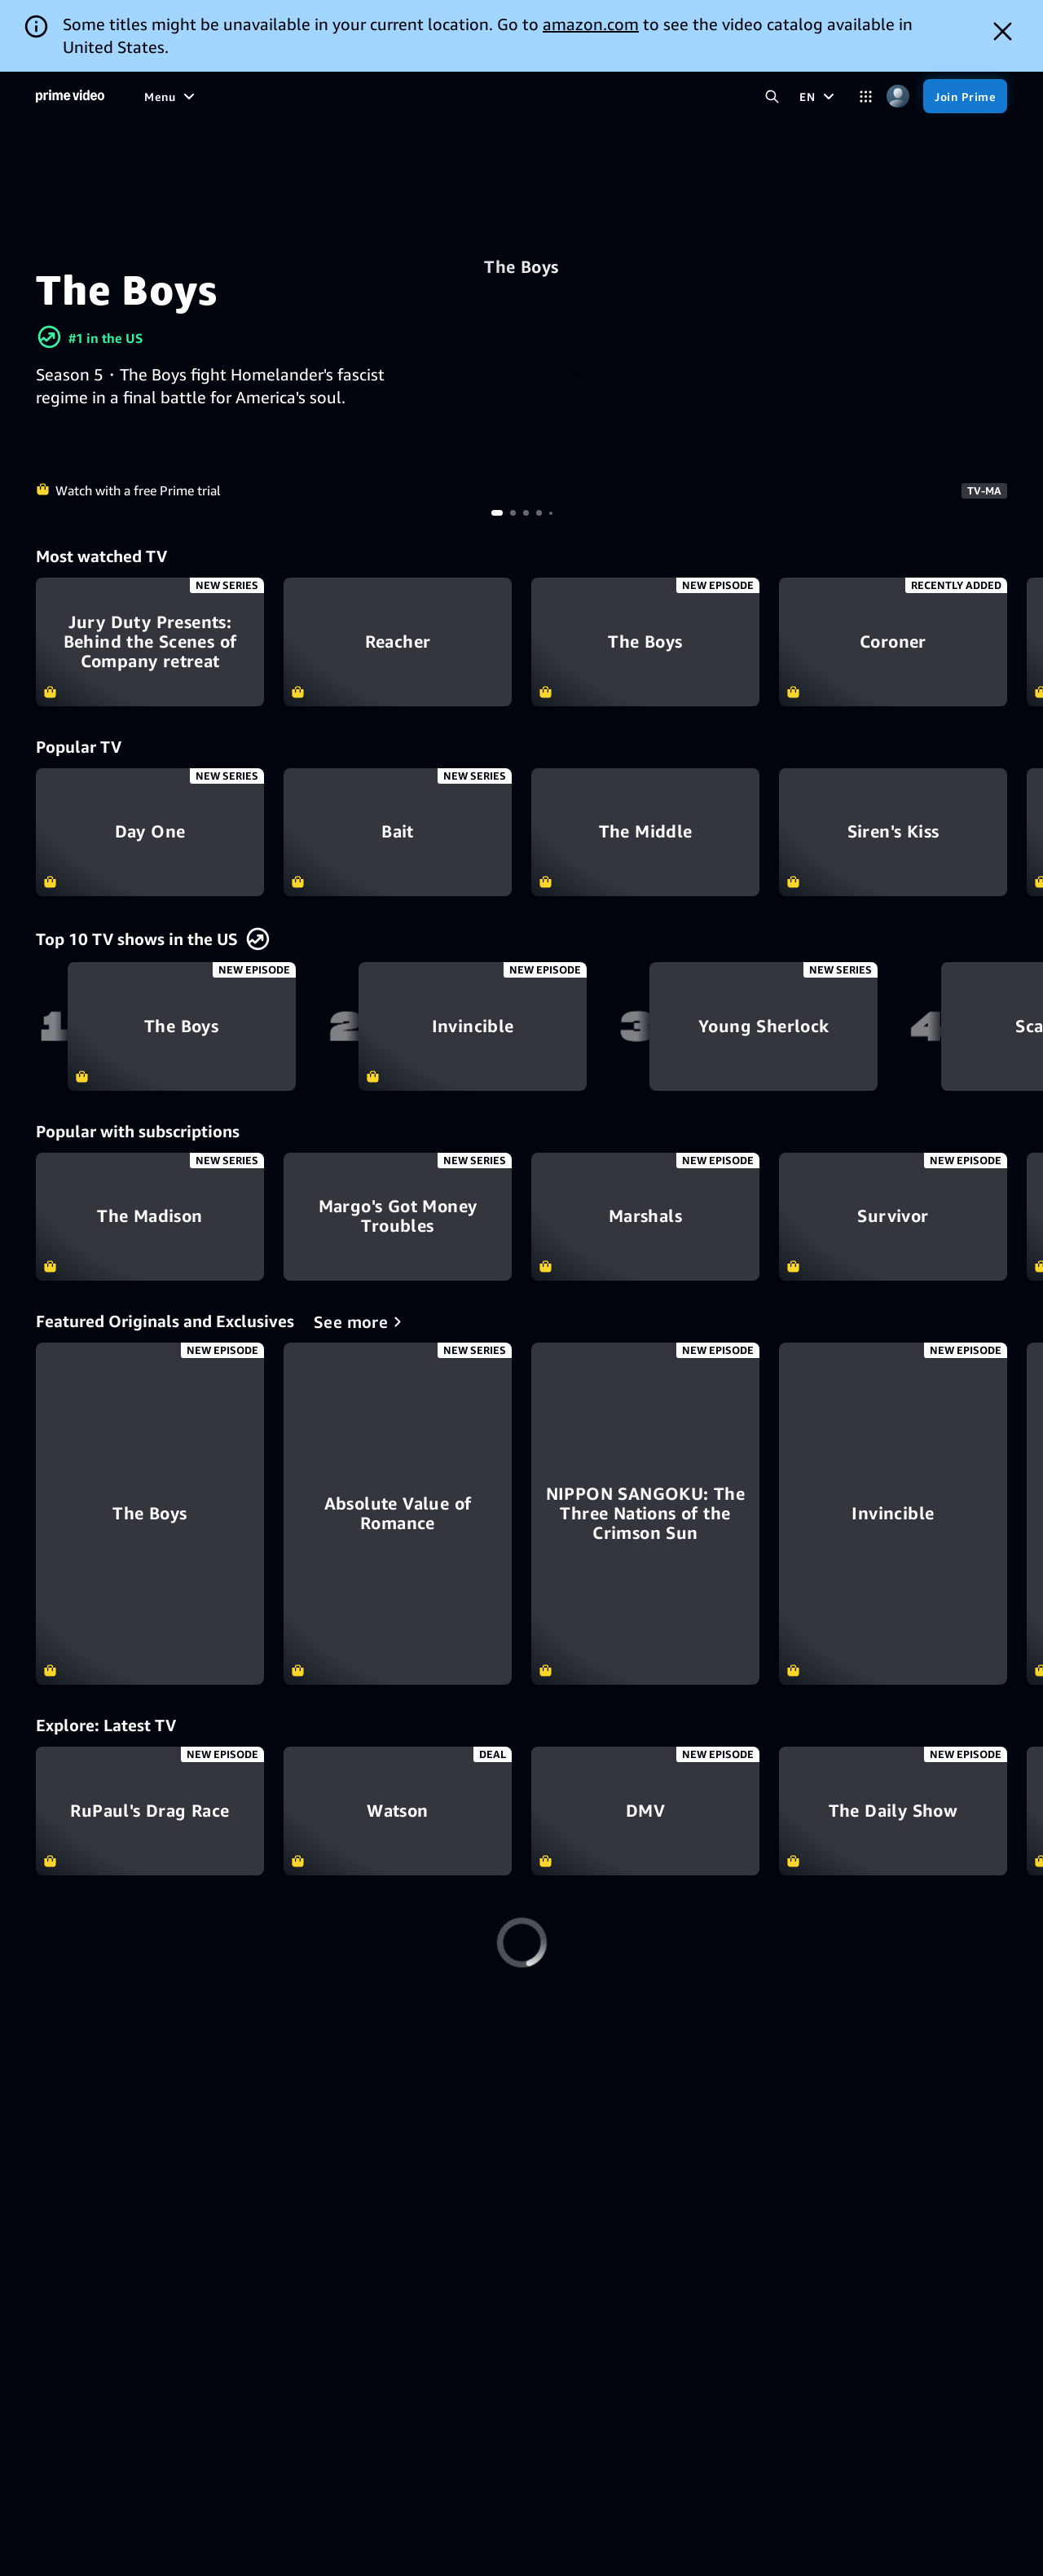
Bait (398, 832)
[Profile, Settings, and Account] (897, 96)
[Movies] (209, 96)
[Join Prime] (965, 96)
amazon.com (591, 24)
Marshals (645, 1217)
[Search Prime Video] (772, 96)
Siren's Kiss (893, 832)
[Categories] (866, 96)
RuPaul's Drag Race (150, 1811)
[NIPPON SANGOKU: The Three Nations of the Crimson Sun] (645, 1514)
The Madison (150, 1217)
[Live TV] (464, 96)
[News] (404, 96)
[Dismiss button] (1002, 31)
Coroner (893, 642)
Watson (398, 1811)
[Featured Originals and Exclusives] (360, 1321)
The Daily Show (893, 1811)
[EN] (819, 96)
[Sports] (347, 96)
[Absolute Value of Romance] (398, 1514)
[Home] (70, 96)
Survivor (893, 1217)
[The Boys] (150, 1514)
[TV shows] (278, 96)
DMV (645, 1811)
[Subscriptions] (558, 96)
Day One (150, 832)
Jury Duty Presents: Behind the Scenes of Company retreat (150, 642)
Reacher (398, 642)
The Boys (521, 267)
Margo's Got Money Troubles (398, 1217)
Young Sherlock (763, 1026)
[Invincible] (893, 1514)
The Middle (645, 832)
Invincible (473, 1026)
